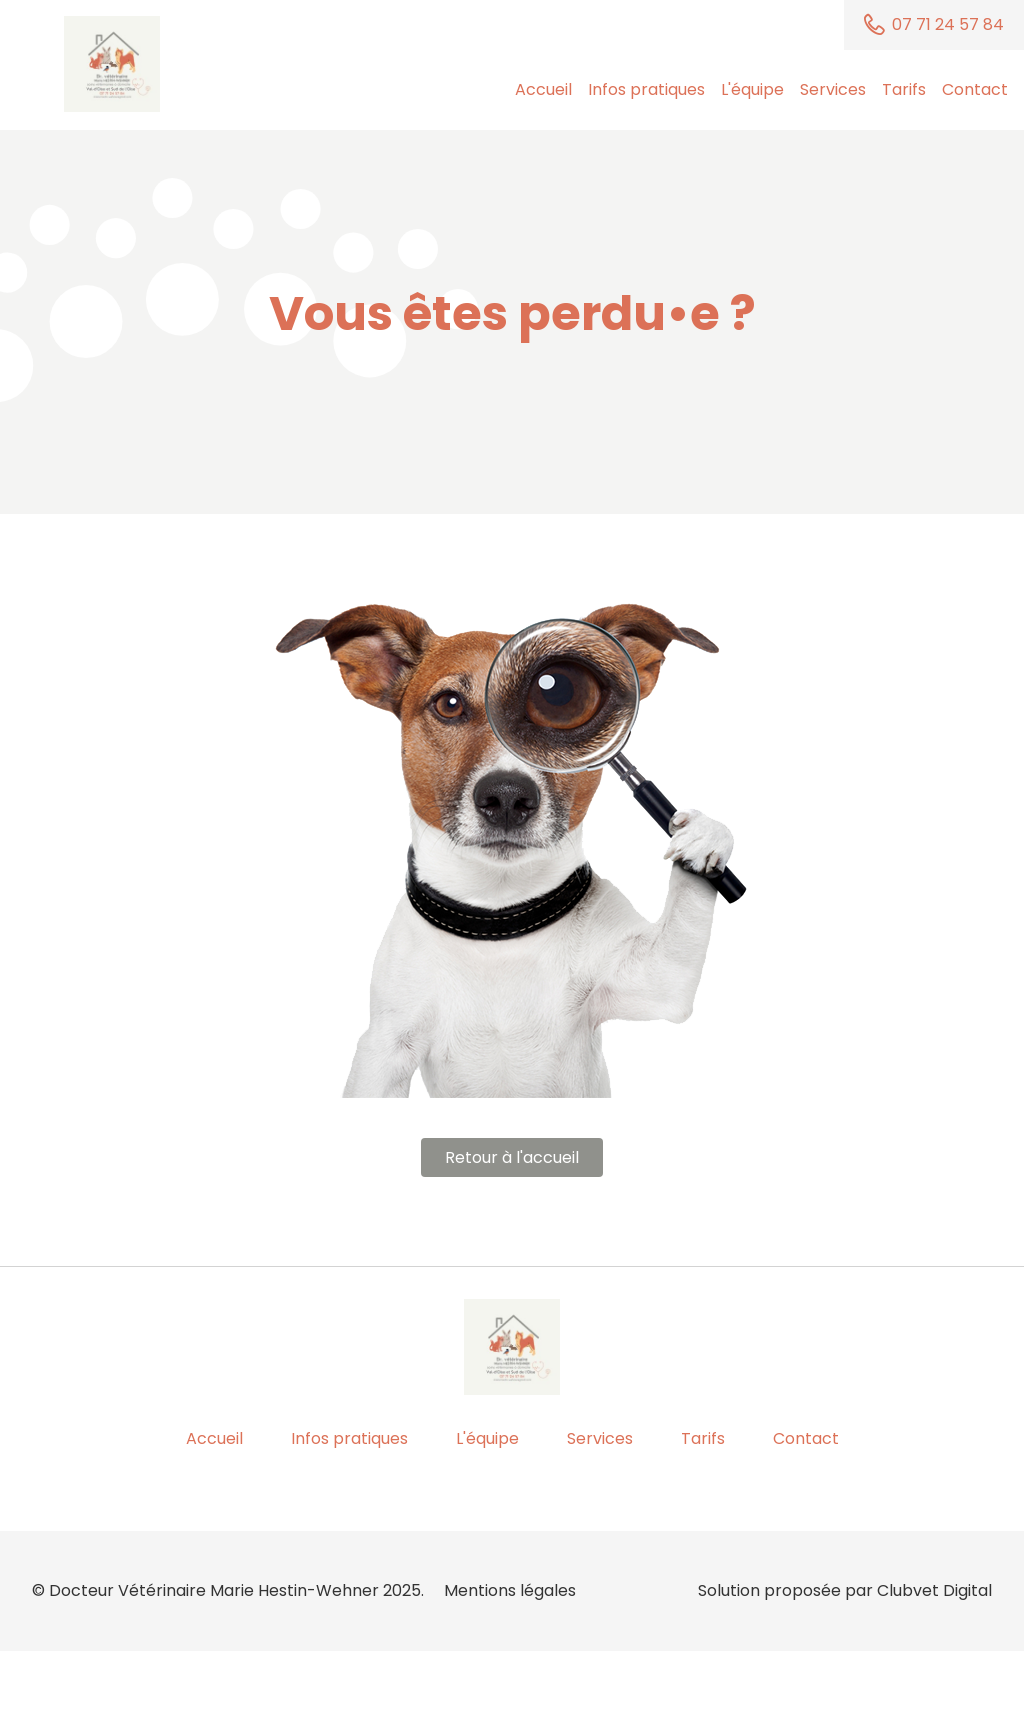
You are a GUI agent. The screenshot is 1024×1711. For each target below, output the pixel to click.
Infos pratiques (646, 89)
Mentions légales (510, 1590)
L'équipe (752, 89)
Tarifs (904, 89)
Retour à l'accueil (512, 1157)
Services (833, 89)
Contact (975, 89)
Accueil (543, 89)
